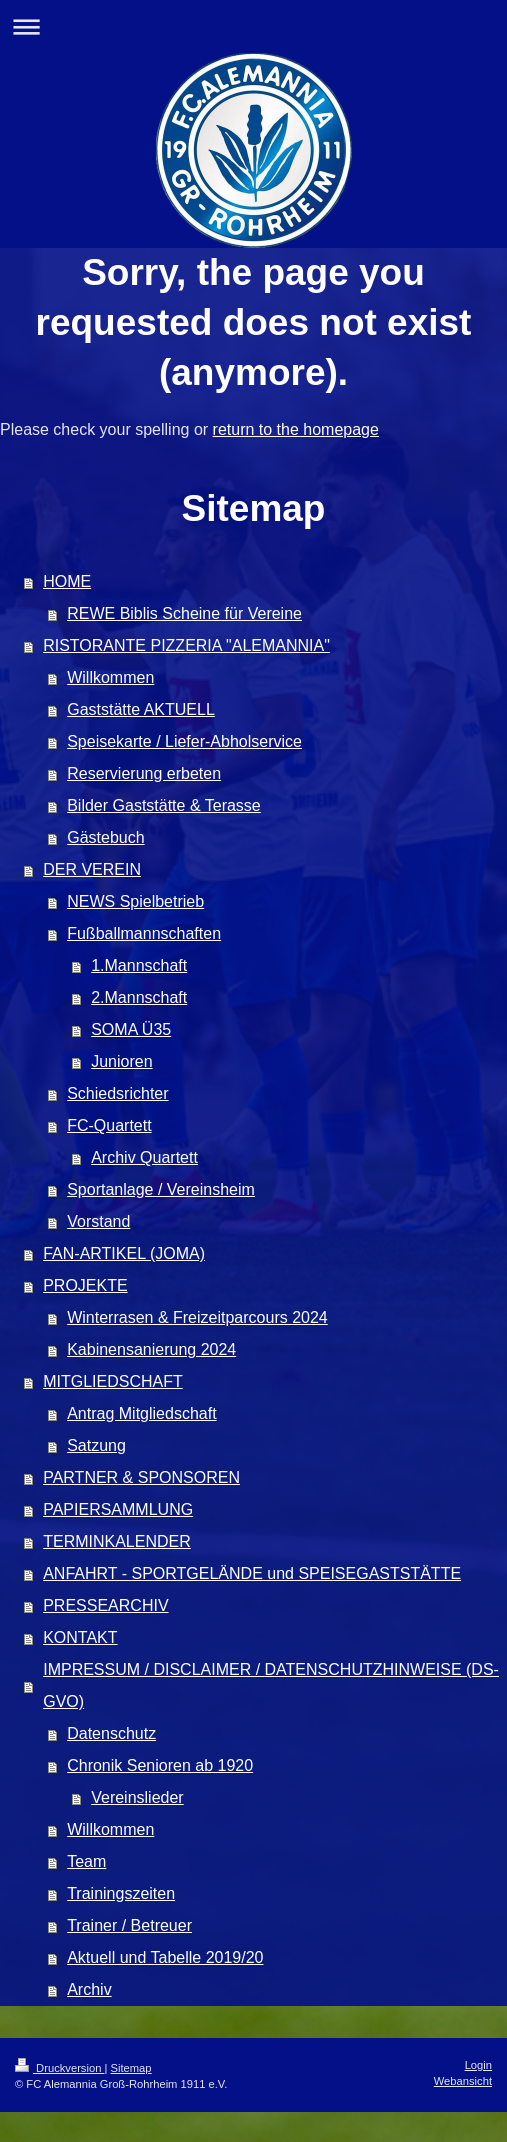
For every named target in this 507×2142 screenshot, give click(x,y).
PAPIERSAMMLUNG (118, 1509)
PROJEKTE (85, 1285)
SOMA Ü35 (131, 1029)
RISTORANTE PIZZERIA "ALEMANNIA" (186, 645)
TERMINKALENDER (117, 1541)
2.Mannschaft (139, 997)
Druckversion (60, 2068)
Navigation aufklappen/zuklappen (253, 26)
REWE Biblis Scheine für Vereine (184, 613)
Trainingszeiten (121, 1893)
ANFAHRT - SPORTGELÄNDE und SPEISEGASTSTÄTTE (252, 1573)
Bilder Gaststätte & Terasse (164, 805)
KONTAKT (80, 1637)
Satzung (96, 1445)
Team (86, 1861)
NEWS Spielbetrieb (135, 901)
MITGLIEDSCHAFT (113, 1381)
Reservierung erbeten (144, 773)
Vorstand (98, 1221)
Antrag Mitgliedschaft (141, 1413)
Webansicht (463, 2081)
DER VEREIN (92, 869)
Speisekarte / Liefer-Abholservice (184, 741)
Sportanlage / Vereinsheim (161, 1189)
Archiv (89, 1989)
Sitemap (131, 2068)
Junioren (121, 1061)
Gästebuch (105, 837)
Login (478, 2065)
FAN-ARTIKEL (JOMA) (124, 1253)
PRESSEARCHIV (105, 1605)
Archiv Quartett (144, 1157)
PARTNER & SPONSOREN (141, 1477)
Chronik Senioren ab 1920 (160, 1765)
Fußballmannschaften (144, 933)
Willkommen (110, 677)
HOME (67, 581)
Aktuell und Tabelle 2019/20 (165, 1957)
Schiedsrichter (117, 1093)
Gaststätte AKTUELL (141, 709)
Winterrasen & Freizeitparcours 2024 (197, 1317)
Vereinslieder (137, 1797)
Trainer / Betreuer (129, 1925)
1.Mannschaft (139, 965)
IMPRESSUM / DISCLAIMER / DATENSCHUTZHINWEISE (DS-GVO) (271, 1685)
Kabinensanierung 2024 (151, 1349)
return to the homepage (296, 429)
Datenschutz (111, 1733)
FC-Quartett (109, 1125)
